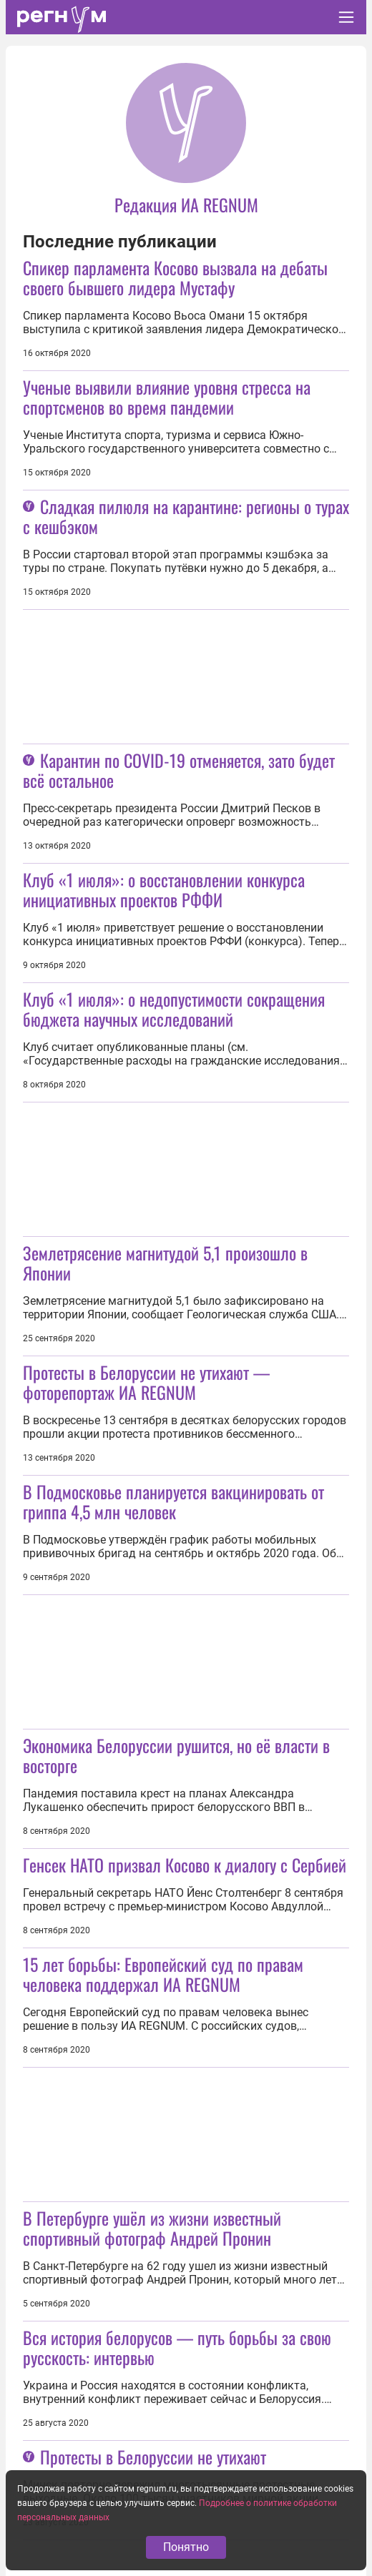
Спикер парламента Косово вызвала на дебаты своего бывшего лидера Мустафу (175, 277)
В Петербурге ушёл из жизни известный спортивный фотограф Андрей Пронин (152, 2228)
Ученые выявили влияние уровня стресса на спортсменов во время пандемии (166, 397)
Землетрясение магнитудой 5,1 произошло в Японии (165, 1262)
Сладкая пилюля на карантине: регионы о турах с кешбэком (186, 516)
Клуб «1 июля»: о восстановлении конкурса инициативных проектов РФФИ (164, 889)
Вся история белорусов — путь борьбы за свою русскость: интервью (177, 2347)
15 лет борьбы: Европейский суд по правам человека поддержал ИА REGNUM (163, 1974)
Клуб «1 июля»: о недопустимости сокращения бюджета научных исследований (174, 1009)
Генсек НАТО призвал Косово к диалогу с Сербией (184, 1864)
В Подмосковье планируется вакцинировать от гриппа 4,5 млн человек (173, 1501)
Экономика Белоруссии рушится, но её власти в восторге (176, 1755)
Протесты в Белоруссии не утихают (153, 2456)
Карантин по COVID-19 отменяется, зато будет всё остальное (179, 770)
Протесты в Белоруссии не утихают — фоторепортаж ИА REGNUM (146, 1382)
